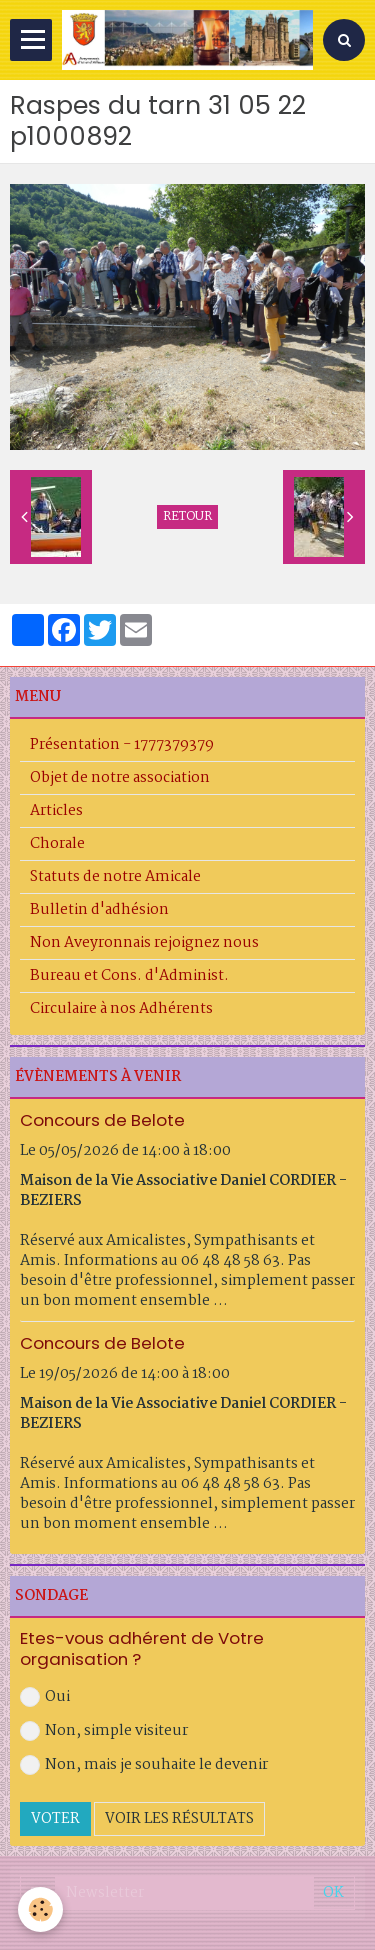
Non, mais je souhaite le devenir (144, 1765)
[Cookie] (40, 1909)
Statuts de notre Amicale (115, 877)
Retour (187, 517)
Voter (55, 1819)
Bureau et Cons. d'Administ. (129, 976)
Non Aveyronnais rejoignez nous (144, 943)
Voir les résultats (179, 1819)
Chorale (57, 844)
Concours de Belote (102, 1120)
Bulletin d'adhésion (99, 910)
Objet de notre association (120, 778)
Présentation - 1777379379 (122, 745)
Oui (45, 1697)
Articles (56, 811)
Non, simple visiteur (104, 1731)
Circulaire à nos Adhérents (121, 1009)
